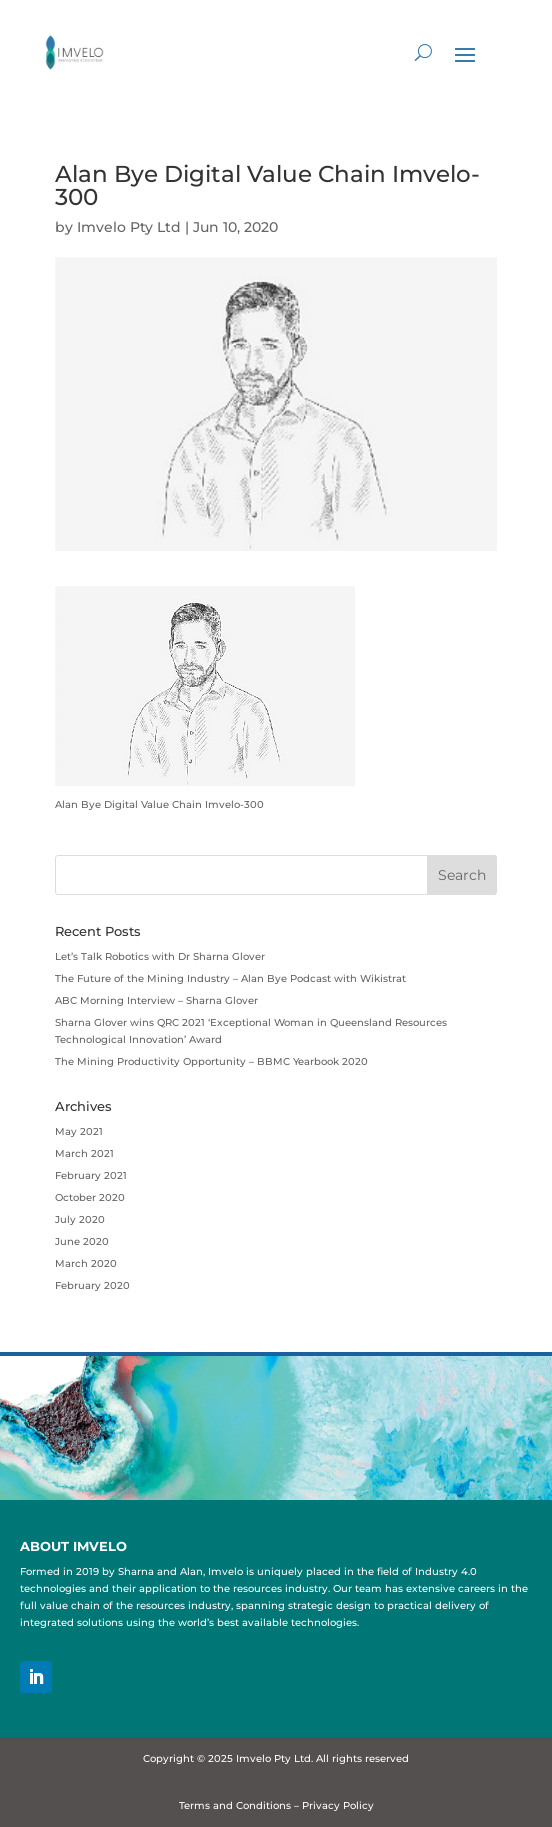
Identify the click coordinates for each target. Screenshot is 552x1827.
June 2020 (82, 1241)
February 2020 (92, 1285)
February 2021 (91, 1175)
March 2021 (84, 1153)
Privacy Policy (338, 1805)
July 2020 (80, 1219)
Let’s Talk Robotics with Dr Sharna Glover (160, 956)
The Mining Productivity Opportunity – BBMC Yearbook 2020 (211, 1061)
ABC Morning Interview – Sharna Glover (156, 1000)
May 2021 (79, 1131)
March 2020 (86, 1263)
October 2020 (90, 1197)
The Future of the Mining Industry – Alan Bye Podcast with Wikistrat (230, 978)
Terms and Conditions (235, 1805)
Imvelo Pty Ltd (129, 227)
